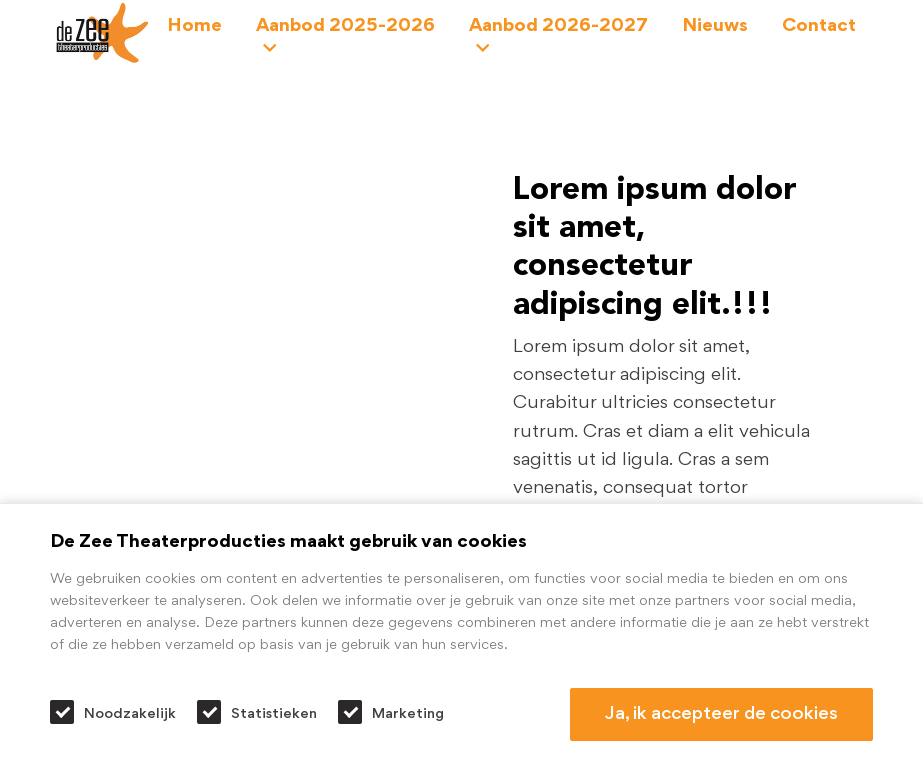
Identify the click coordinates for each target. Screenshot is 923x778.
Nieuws (715, 26)
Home (194, 26)
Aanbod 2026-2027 (558, 36)
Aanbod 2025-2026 (345, 36)
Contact (819, 26)
